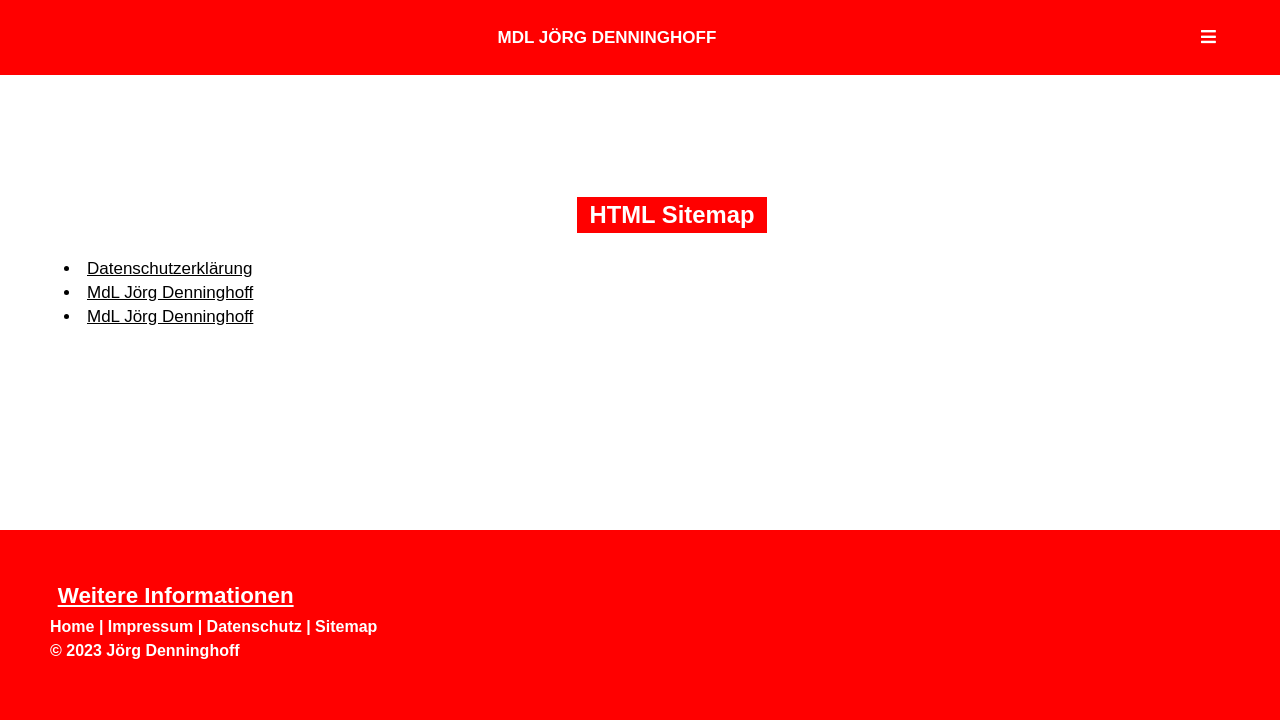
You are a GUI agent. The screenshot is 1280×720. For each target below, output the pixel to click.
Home (72, 626)
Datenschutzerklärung (169, 268)
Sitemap (346, 626)
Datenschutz (254, 626)
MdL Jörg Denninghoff (607, 37)
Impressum (150, 626)
